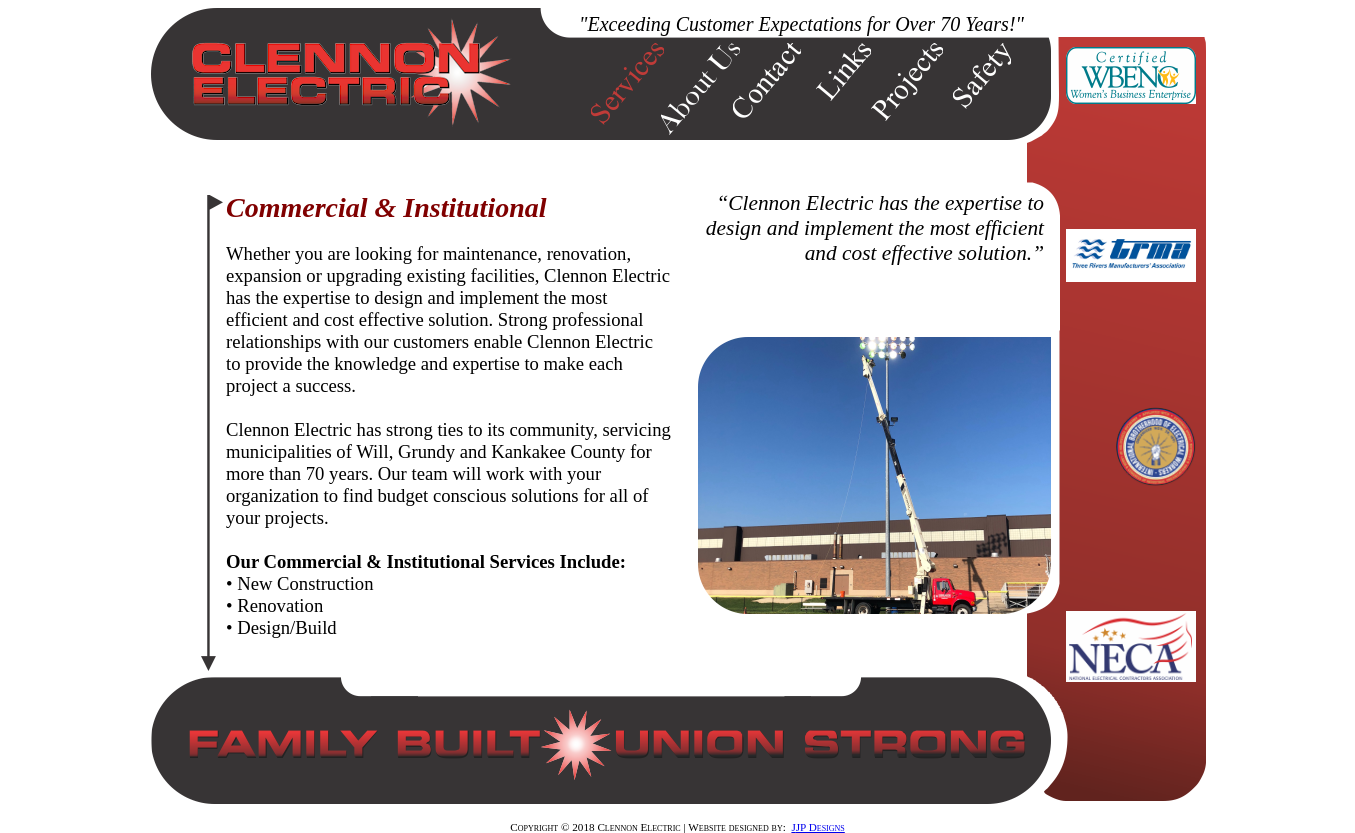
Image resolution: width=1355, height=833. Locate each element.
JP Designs (820, 827)
